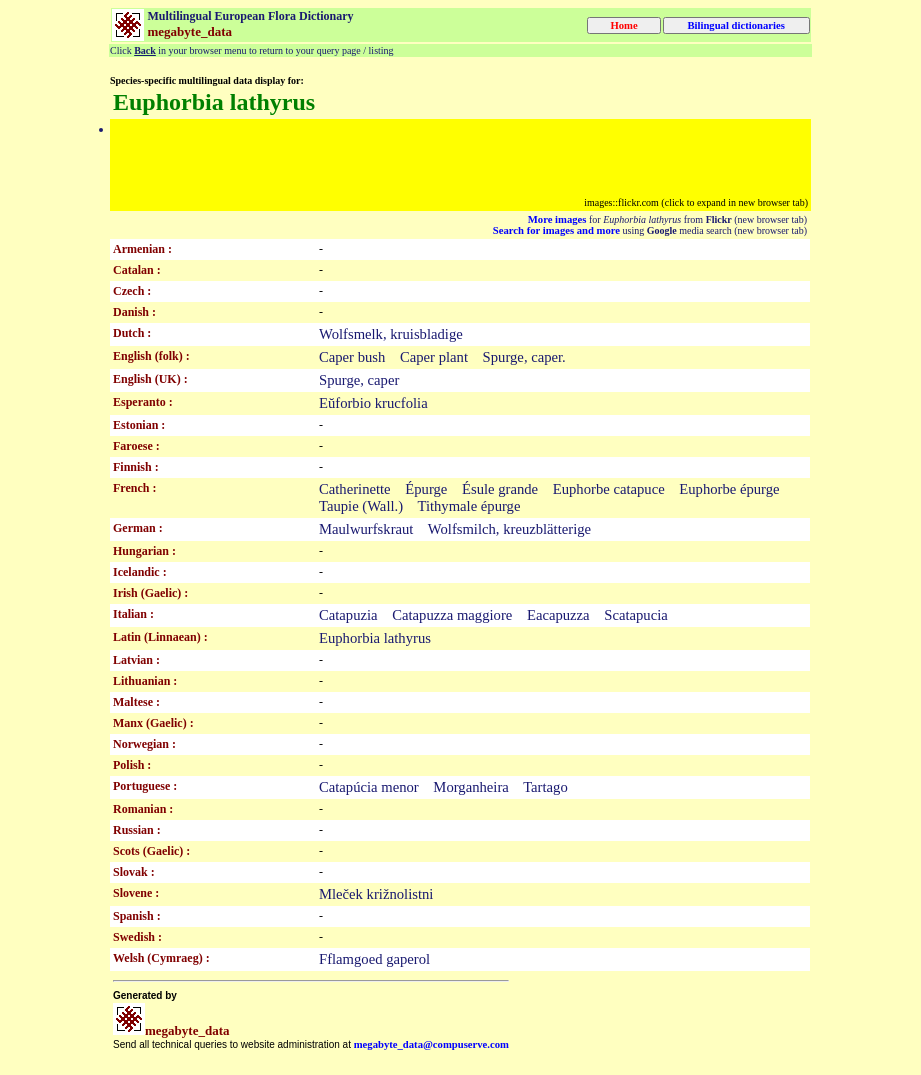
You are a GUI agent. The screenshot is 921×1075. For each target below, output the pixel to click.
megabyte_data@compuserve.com (431, 1044)
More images (557, 219)
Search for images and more (556, 230)
